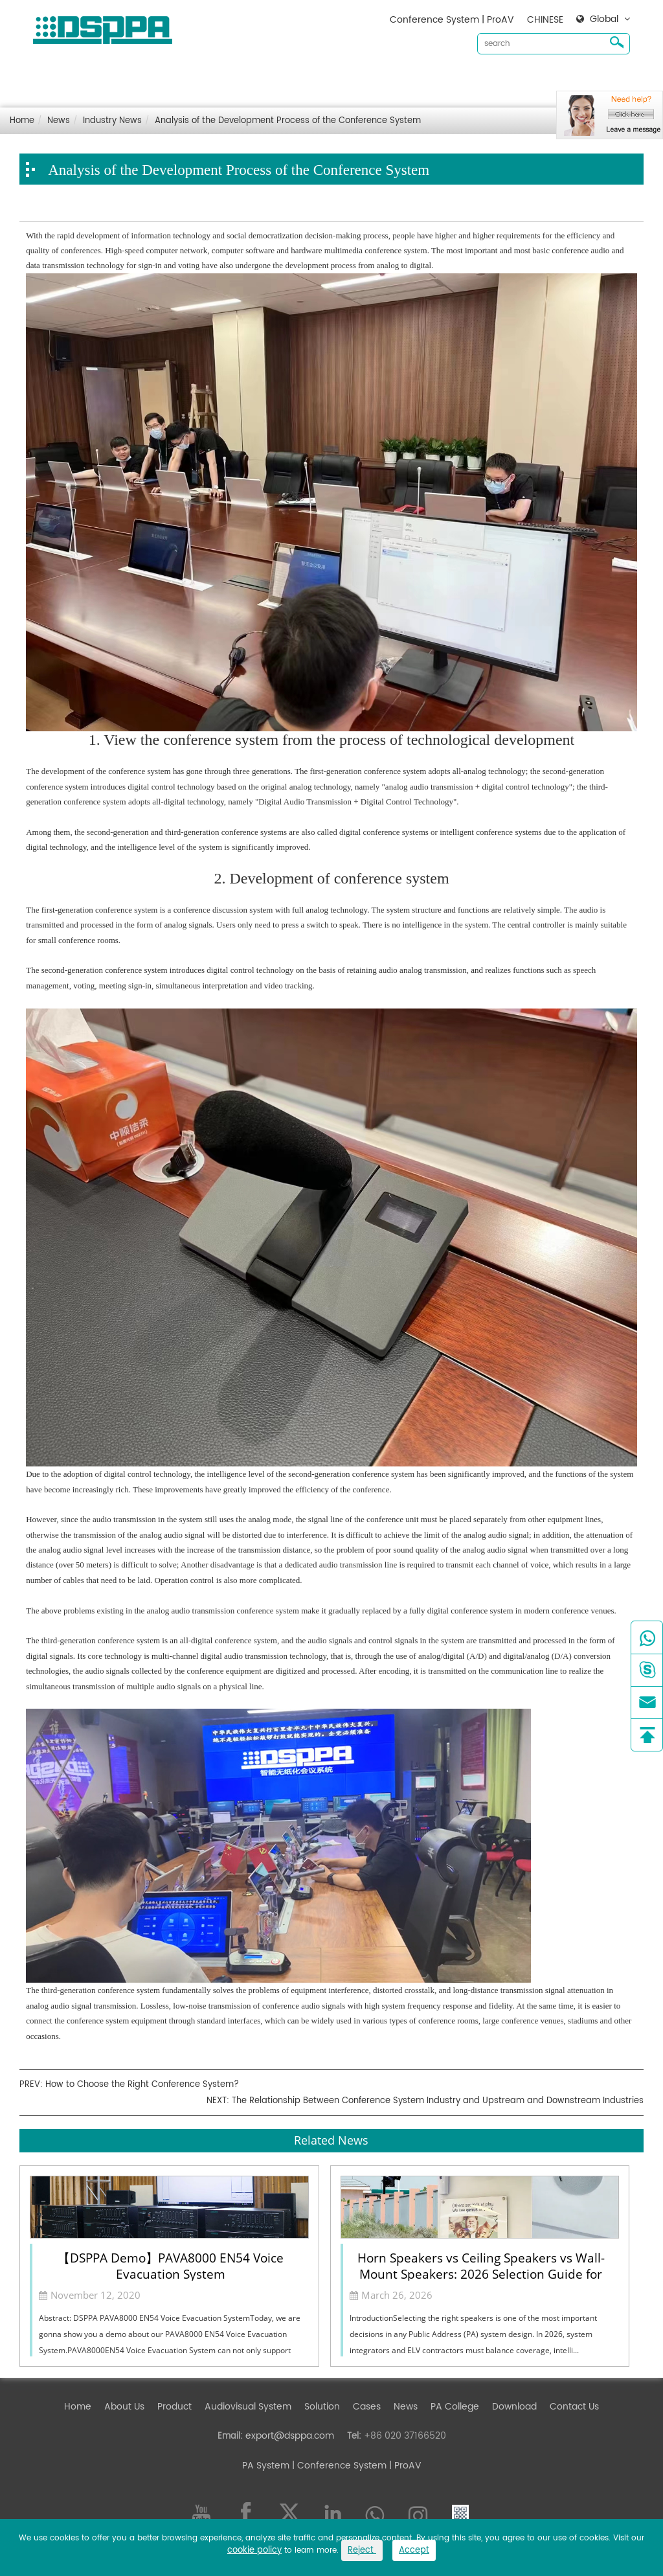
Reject (362, 2550)
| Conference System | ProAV (355, 2465)
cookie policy (254, 2550)
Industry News (112, 121)
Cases (398, 78)
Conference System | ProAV (452, 19)
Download (484, 78)
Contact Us (543, 78)
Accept (414, 2550)
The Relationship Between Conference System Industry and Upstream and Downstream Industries (438, 2101)
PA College (455, 2406)
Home (108, 78)
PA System (265, 2465)
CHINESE (545, 19)
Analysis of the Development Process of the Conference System (288, 121)
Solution (353, 78)
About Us (155, 78)
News (437, 78)
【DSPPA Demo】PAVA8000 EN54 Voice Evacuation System (171, 2265)
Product (205, 78)
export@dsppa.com (289, 2435)
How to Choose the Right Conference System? (142, 2085)
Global (604, 19)
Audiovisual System (279, 78)
